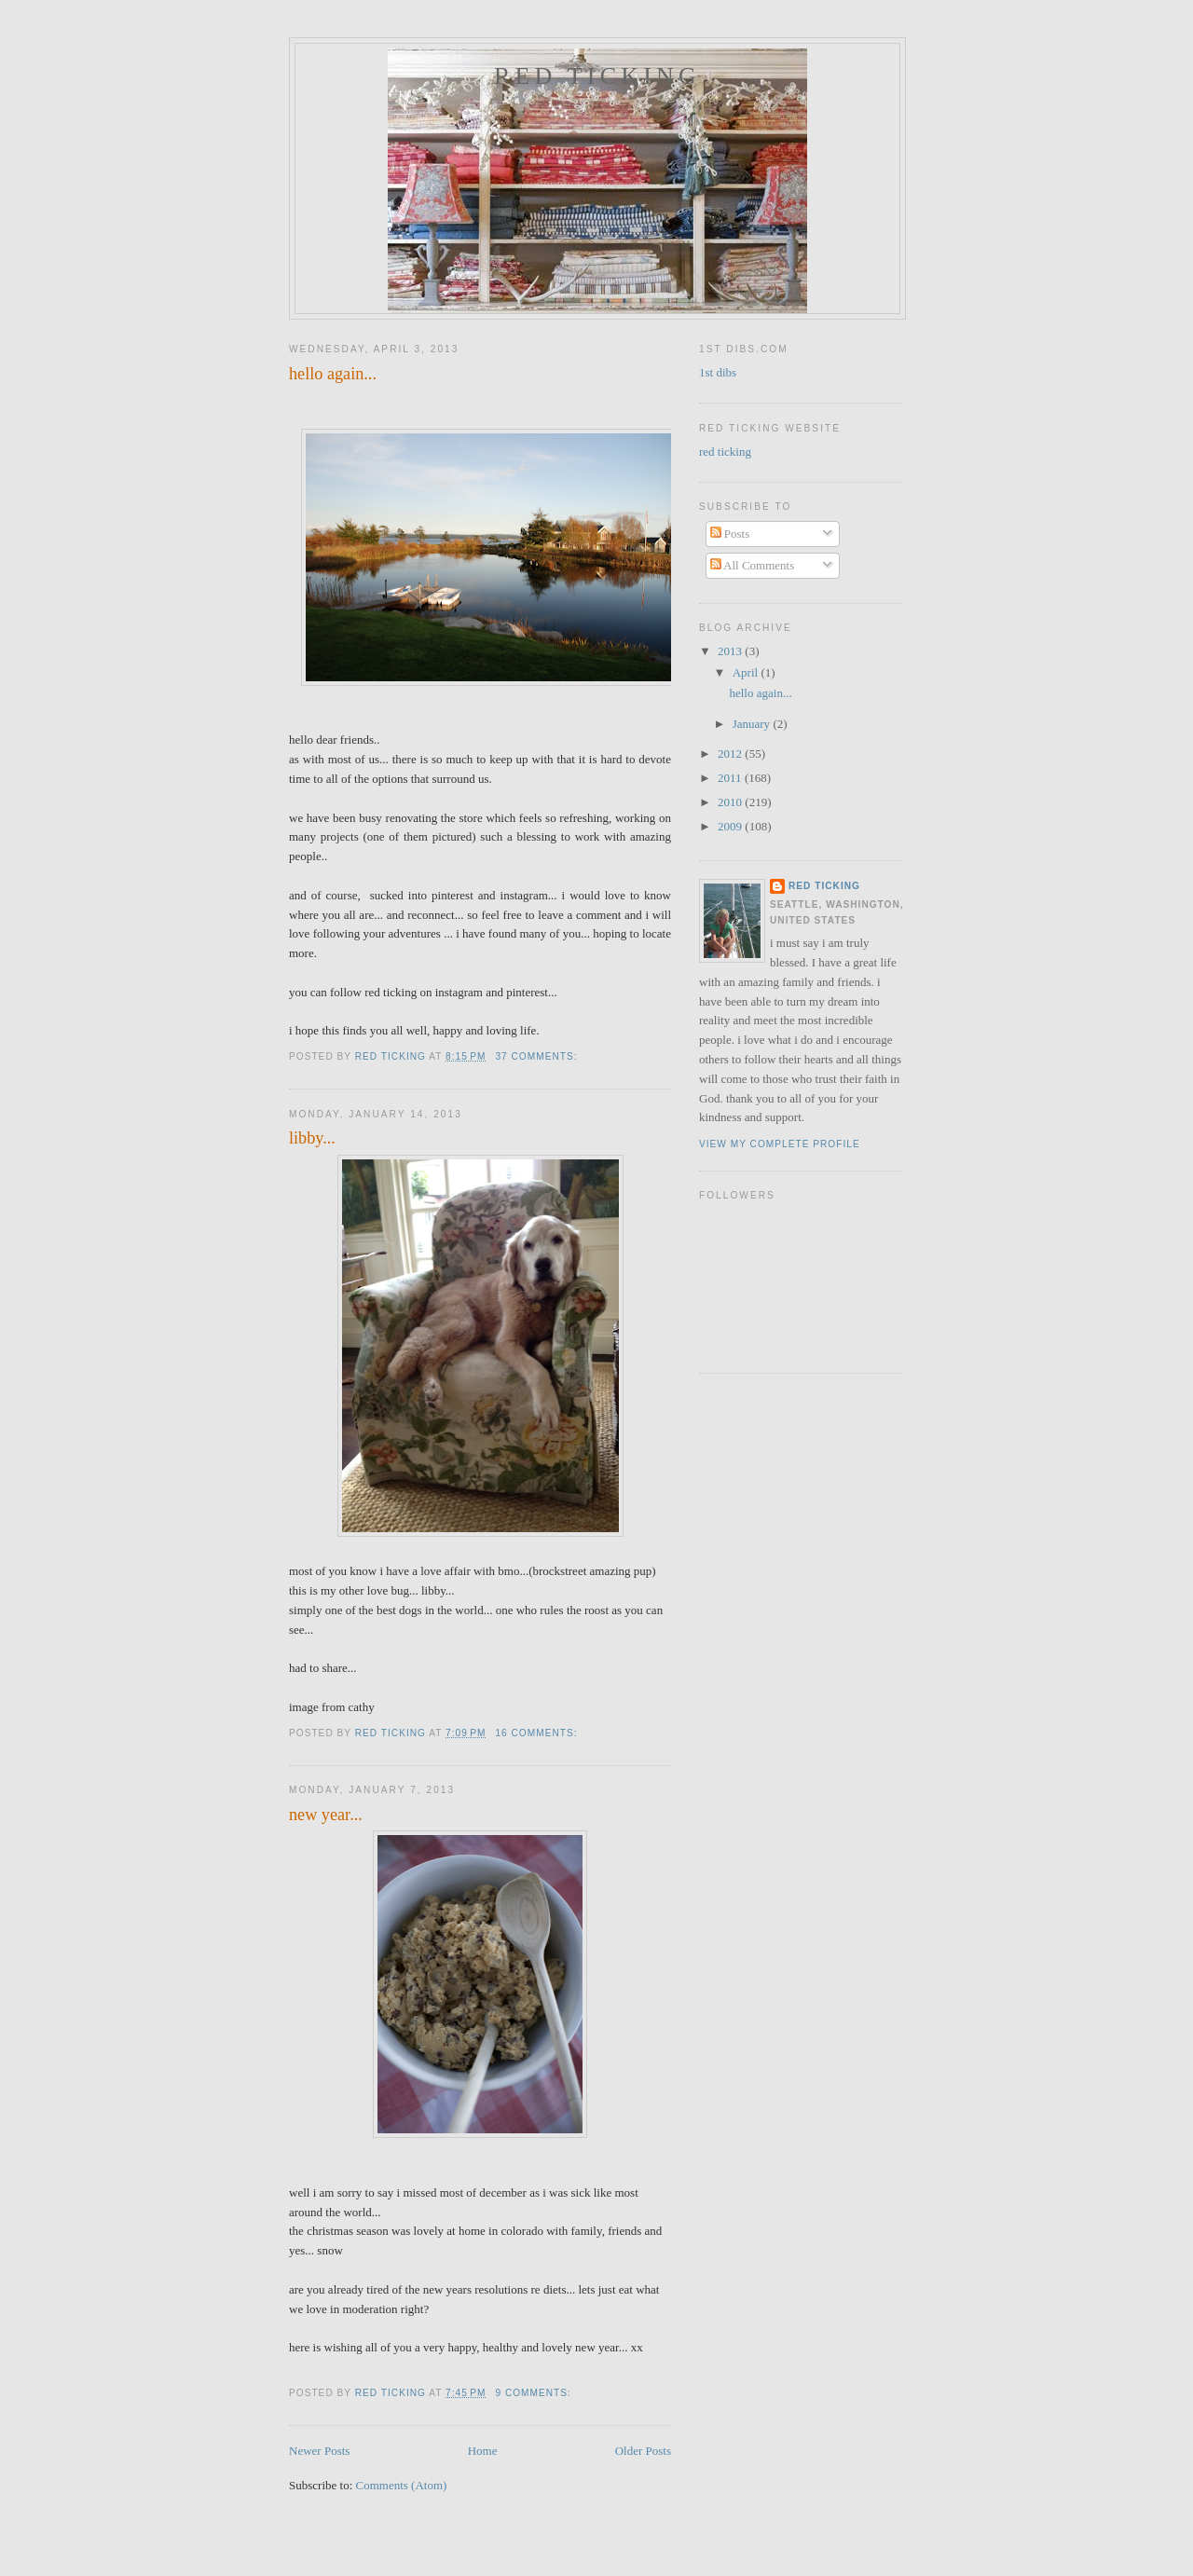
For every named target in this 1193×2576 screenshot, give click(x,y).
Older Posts (643, 2451)
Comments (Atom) (401, 2485)
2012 (731, 753)
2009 (731, 826)
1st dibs (717, 372)
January (753, 724)
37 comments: (538, 1056)
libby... (312, 1138)
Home (483, 2451)
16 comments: (538, 1733)
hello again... (333, 373)
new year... (326, 1814)
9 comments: (534, 2393)
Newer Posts (319, 2451)
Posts (730, 534)
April (747, 672)
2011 (731, 778)
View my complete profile (779, 1144)
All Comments (752, 565)
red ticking (597, 75)
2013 (731, 651)
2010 (731, 802)
